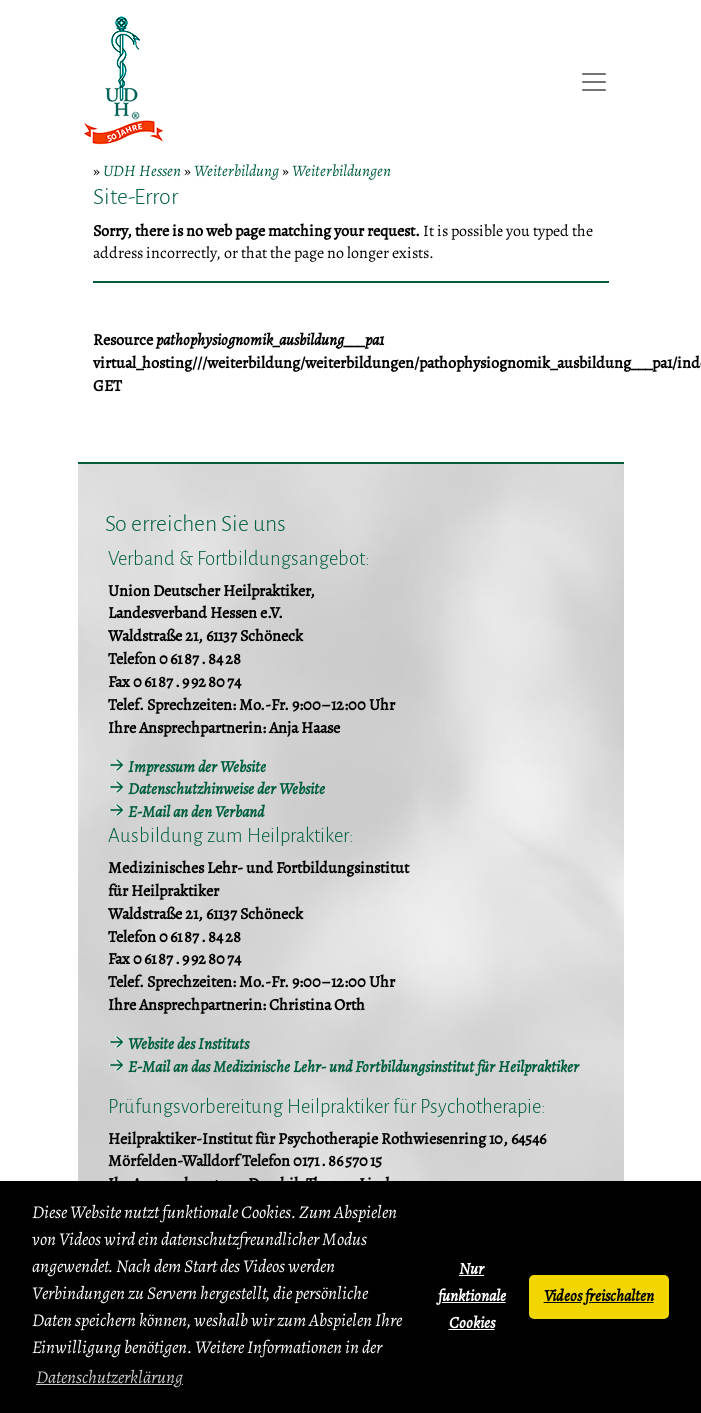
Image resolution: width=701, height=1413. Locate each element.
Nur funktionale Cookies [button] (472, 1296)
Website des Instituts (188, 1044)
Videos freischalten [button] (599, 1296)
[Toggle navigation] (594, 82)
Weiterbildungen (341, 171)
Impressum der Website (197, 767)
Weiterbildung (236, 171)
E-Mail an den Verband (196, 812)
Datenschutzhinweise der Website (226, 789)
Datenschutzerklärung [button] (109, 1377)
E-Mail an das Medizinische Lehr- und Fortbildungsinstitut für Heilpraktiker (353, 1067)
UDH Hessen (142, 171)
